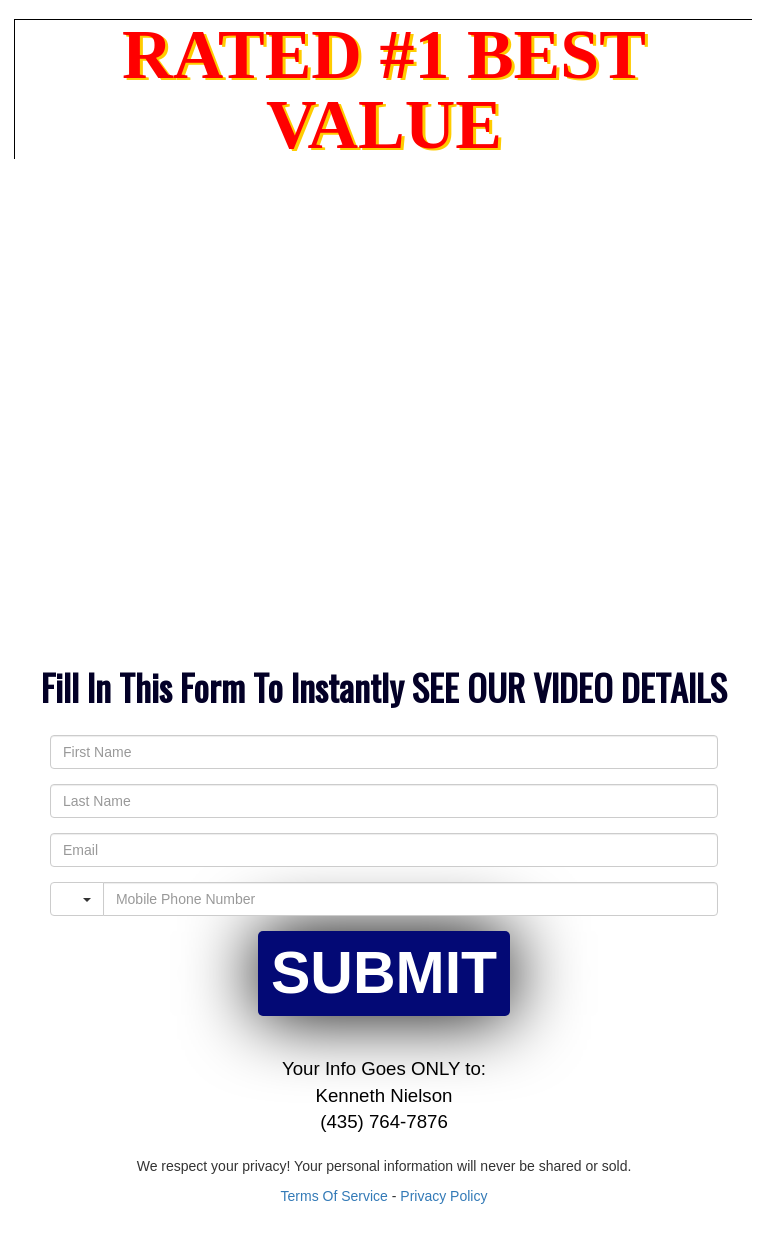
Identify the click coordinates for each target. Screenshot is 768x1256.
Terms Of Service (334, 1196)
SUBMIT (384, 973)
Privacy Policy (443, 1196)
